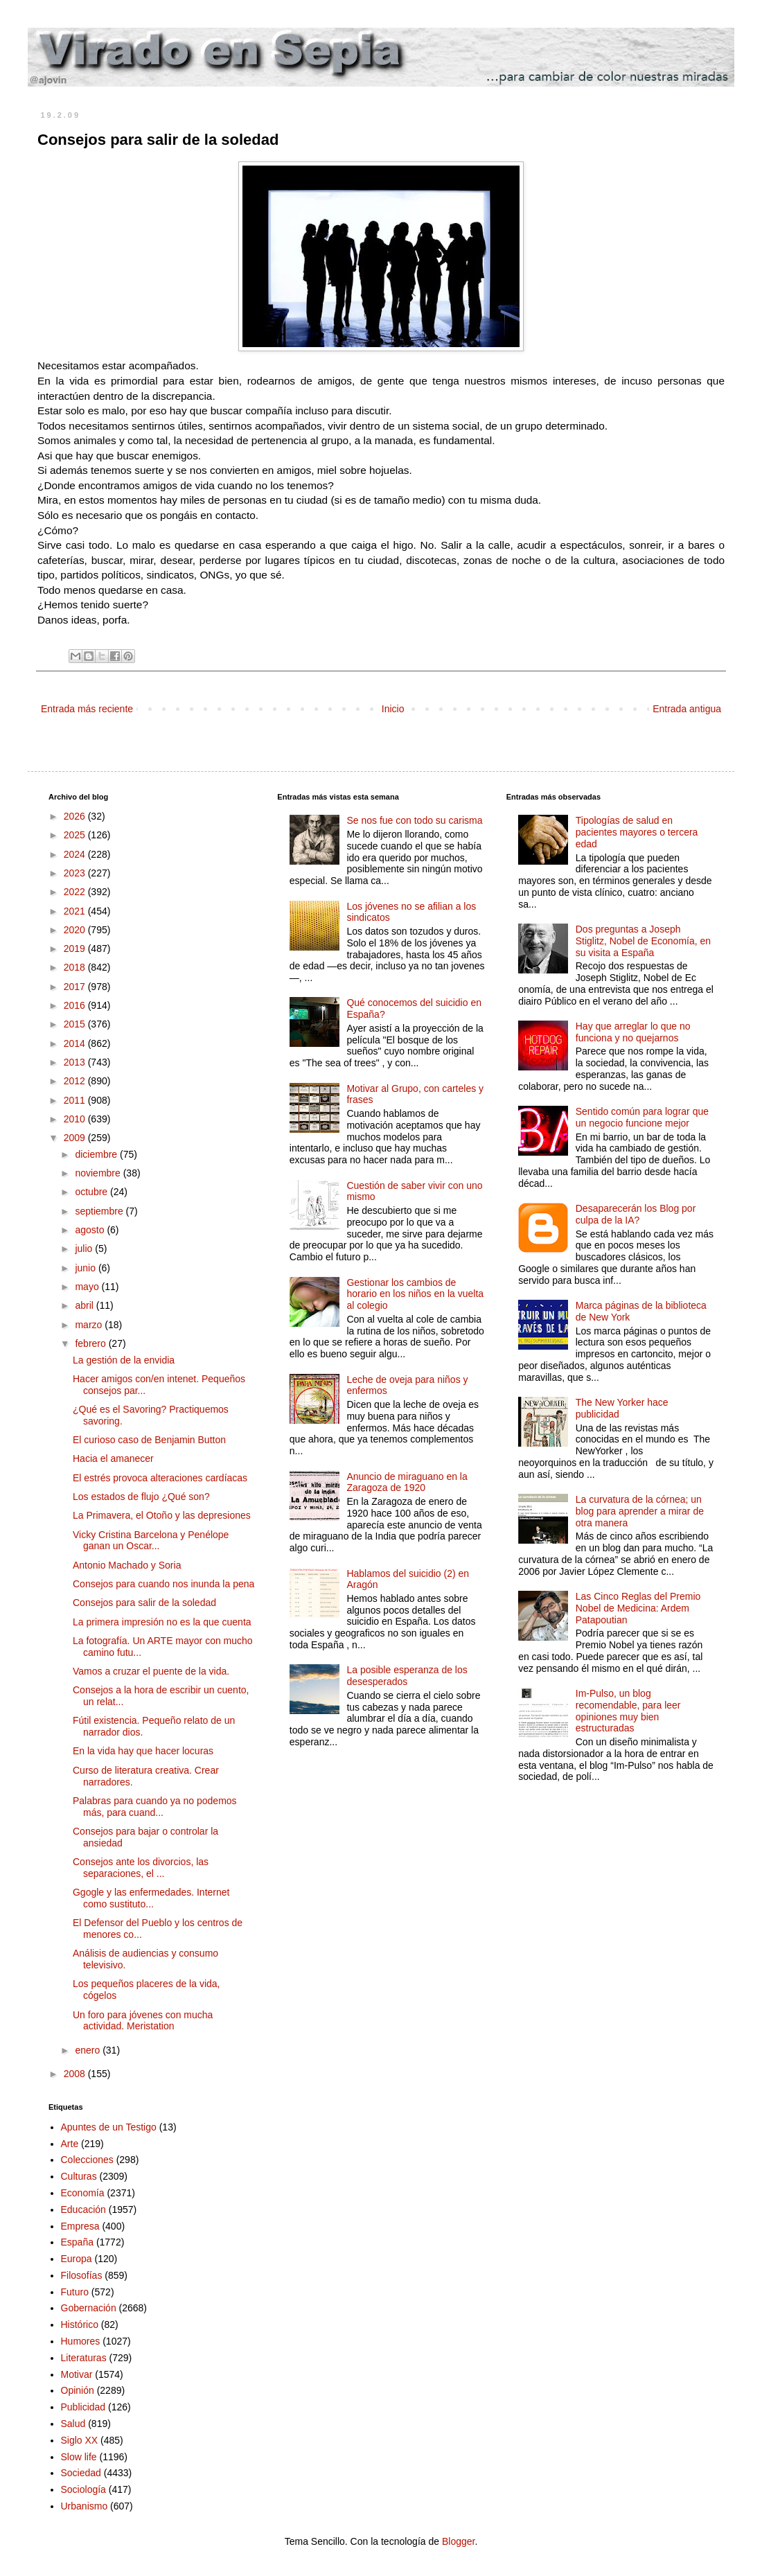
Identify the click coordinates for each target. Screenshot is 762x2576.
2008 (76, 2073)
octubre (92, 1191)
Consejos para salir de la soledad (144, 1602)
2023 (76, 873)
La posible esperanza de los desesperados (406, 1675)
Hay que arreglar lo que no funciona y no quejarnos (633, 1032)
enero (89, 2050)
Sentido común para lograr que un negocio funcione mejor (642, 1117)
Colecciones (87, 2159)
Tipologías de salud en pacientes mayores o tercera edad (637, 832)
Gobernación (88, 2307)
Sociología (83, 2489)
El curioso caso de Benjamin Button (149, 1439)
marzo (90, 1324)
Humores (80, 2341)
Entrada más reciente (87, 708)
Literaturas (84, 2357)
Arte (70, 2143)
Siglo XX (79, 2440)
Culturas (79, 2176)
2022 (76, 891)
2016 (76, 1005)
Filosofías (82, 2275)
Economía (83, 2192)
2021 (76, 911)
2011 (76, 1100)
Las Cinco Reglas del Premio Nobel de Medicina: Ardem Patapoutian (638, 1608)
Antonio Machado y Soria (127, 1565)
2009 (76, 1137)
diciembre (97, 1154)
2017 (76, 986)
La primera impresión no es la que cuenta (162, 1621)
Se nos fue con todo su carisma (414, 820)
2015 (76, 1024)
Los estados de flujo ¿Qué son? (141, 1496)
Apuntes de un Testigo (109, 2127)
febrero (91, 1343)
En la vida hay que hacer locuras (143, 1750)
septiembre (100, 1211)
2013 (76, 1062)
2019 (76, 948)
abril (85, 1305)
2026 (76, 816)
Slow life (79, 2456)
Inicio (393, 708)
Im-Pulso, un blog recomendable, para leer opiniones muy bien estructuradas (628, 1710)
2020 (76, 929)
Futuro (75, 2291)
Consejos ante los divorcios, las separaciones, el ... (141, 1867)
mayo (88, 1286)
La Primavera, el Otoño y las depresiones (162, 1515)
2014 (76, 1043)
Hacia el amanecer (113, 1458)
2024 (76, 854)
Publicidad (83, 2406)
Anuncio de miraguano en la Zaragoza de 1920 (406, 1482)
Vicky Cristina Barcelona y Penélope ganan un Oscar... (151, 1540)
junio (86, 1267)
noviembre (99, 1173)
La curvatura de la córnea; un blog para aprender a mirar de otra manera (640, 1511)
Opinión (77, 2390)
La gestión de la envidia (124, 1360)
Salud (73, 2423)
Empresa (80, 2226)
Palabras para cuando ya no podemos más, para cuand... (155, 1806)
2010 (76, 1118)
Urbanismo (84, 2506)
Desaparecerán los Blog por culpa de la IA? (636, 1214)
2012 (76, 1080)
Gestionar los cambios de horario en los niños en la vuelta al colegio (415, 1294)
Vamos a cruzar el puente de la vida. (151, 1671)
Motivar (77, 2374)
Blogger (458, 2541)
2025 (76, 834)
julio (85, 1248)
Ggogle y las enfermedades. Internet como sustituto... (151, 1898)
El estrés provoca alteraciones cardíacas (160, 1477)
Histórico (79, 2324)
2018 (76, 967)
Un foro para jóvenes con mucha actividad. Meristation (143, 2020)
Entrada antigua (687, 708)
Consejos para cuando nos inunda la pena (163, 1583)
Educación (83, 2209)
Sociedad (81, 2472)
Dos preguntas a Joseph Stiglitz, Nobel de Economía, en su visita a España (643, 941)
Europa (76, 2258)
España (77, 2242)
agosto (91, 1229)
